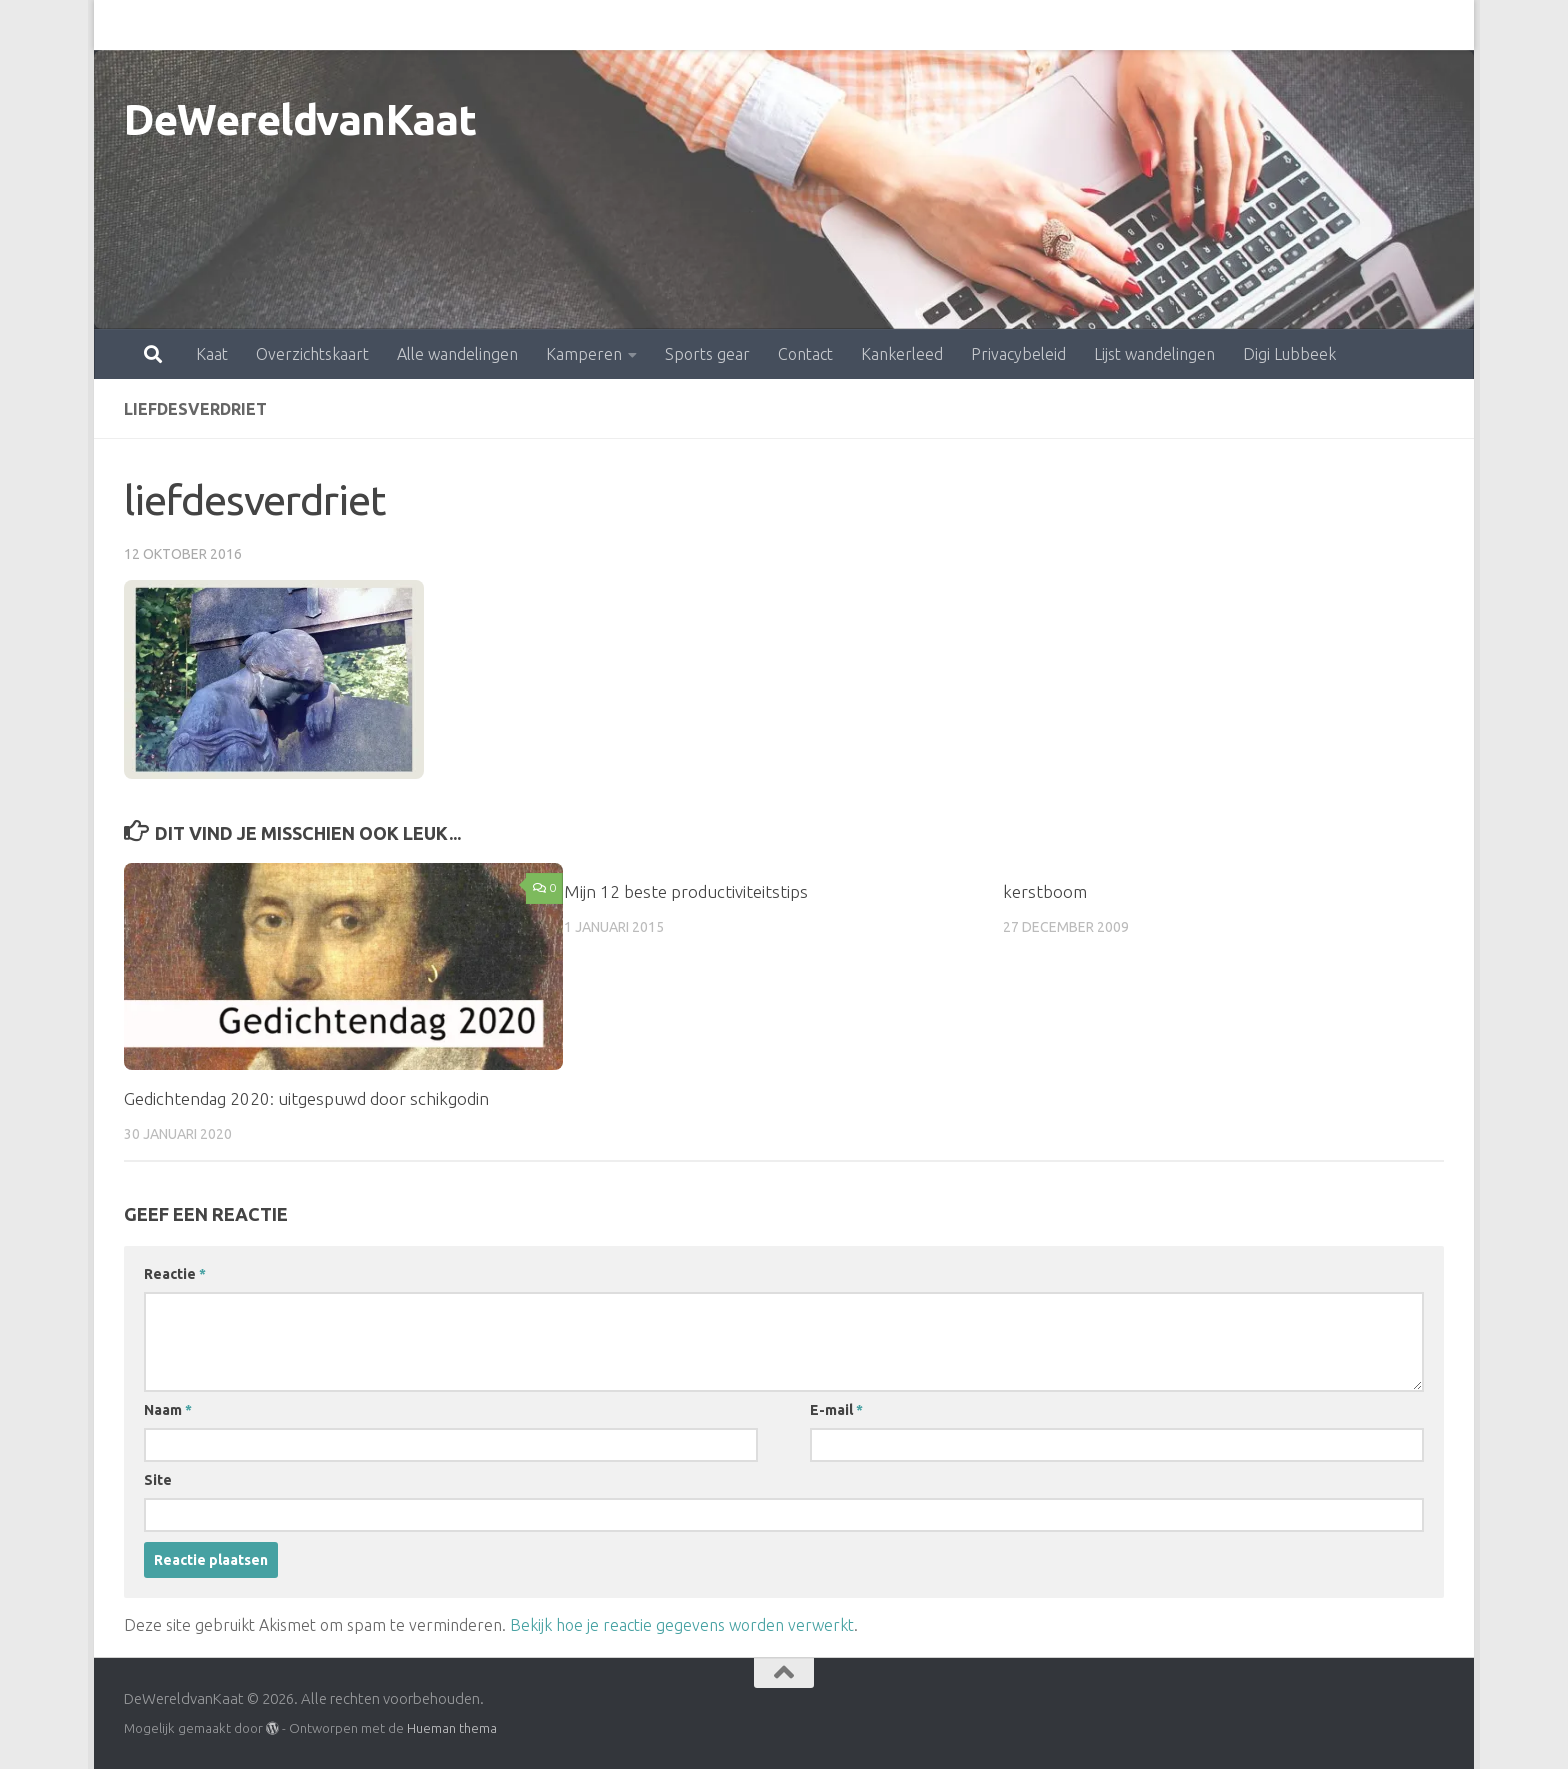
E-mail (836, 1410)
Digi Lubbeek (1201, 25)
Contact (717, 25)
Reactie (175, 1274)
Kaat (124, 25)
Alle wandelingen (369, 25)
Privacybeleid (930, 25)
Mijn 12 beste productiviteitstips (686, 891)
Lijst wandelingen (1066, 25)
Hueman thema (452, 1728)
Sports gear (619, 25)
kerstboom (1045, 891)
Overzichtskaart (224, 25)
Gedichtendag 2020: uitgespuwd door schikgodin (306, 1098)
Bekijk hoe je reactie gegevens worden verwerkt (682, 1625)
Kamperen (496, 25)
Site (158, 1480)
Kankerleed (814, 25)
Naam (168, 1410)
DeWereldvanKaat (300, 119)
